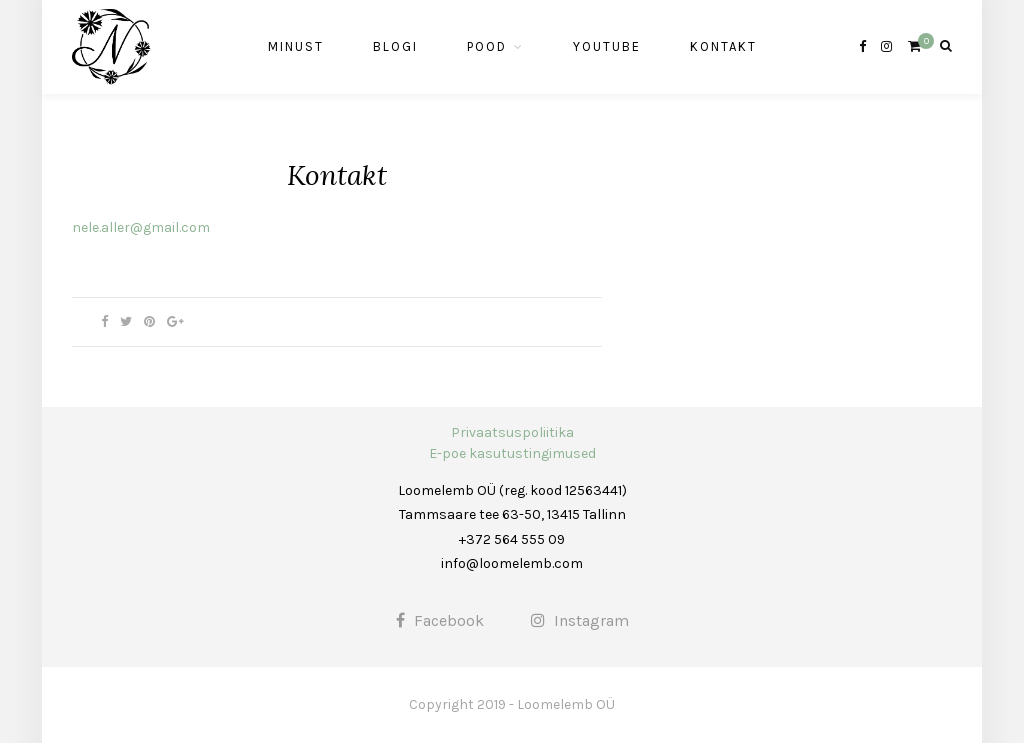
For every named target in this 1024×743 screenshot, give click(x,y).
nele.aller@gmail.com (141, 227)
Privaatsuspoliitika (512, 432)
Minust (296, 46)
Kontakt (723, 46)
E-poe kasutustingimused (512, 453)
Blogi (395, 46)
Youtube (607, 46)
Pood (487, 46)
